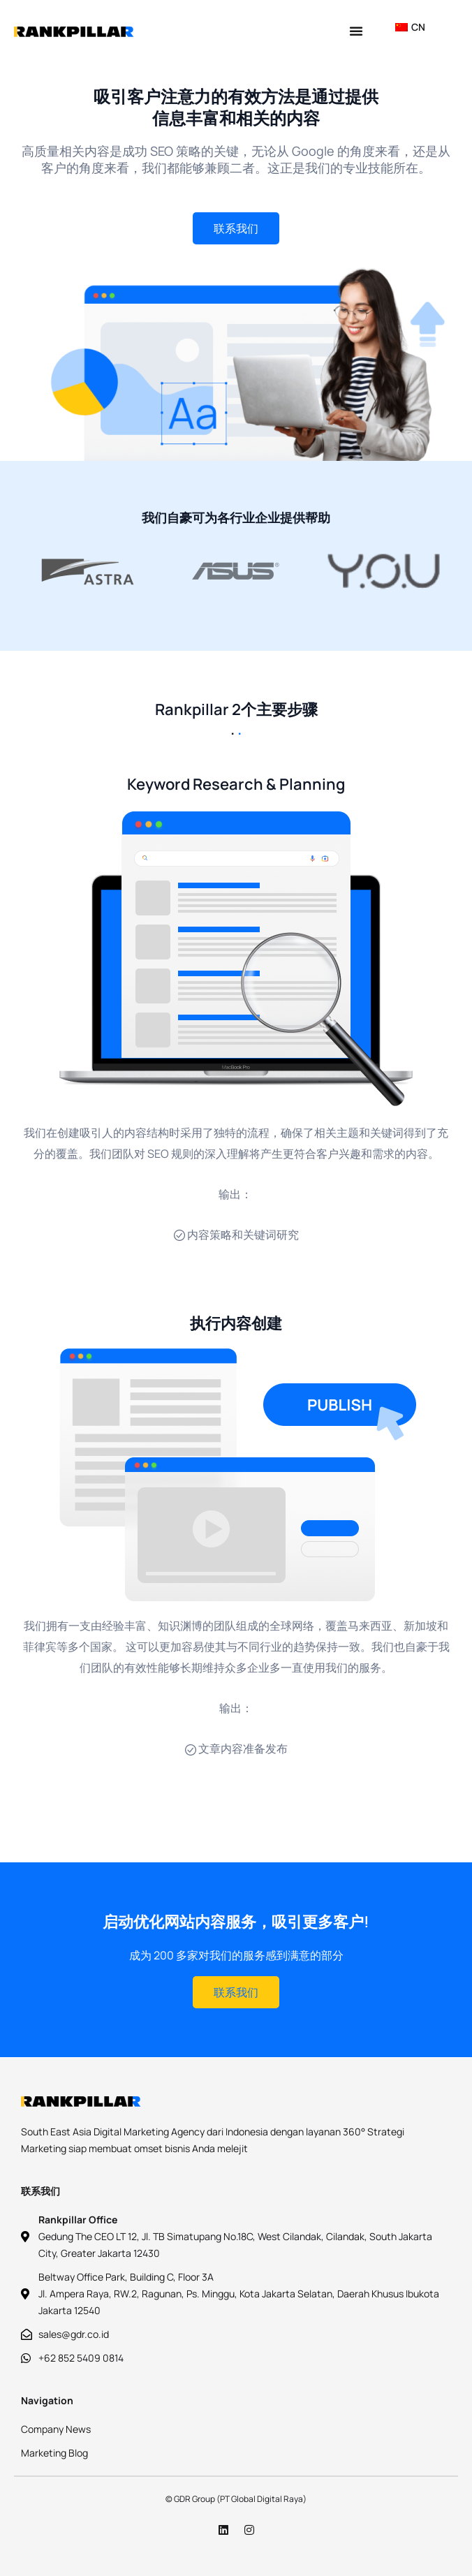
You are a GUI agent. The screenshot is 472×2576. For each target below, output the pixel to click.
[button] (356, 30)
